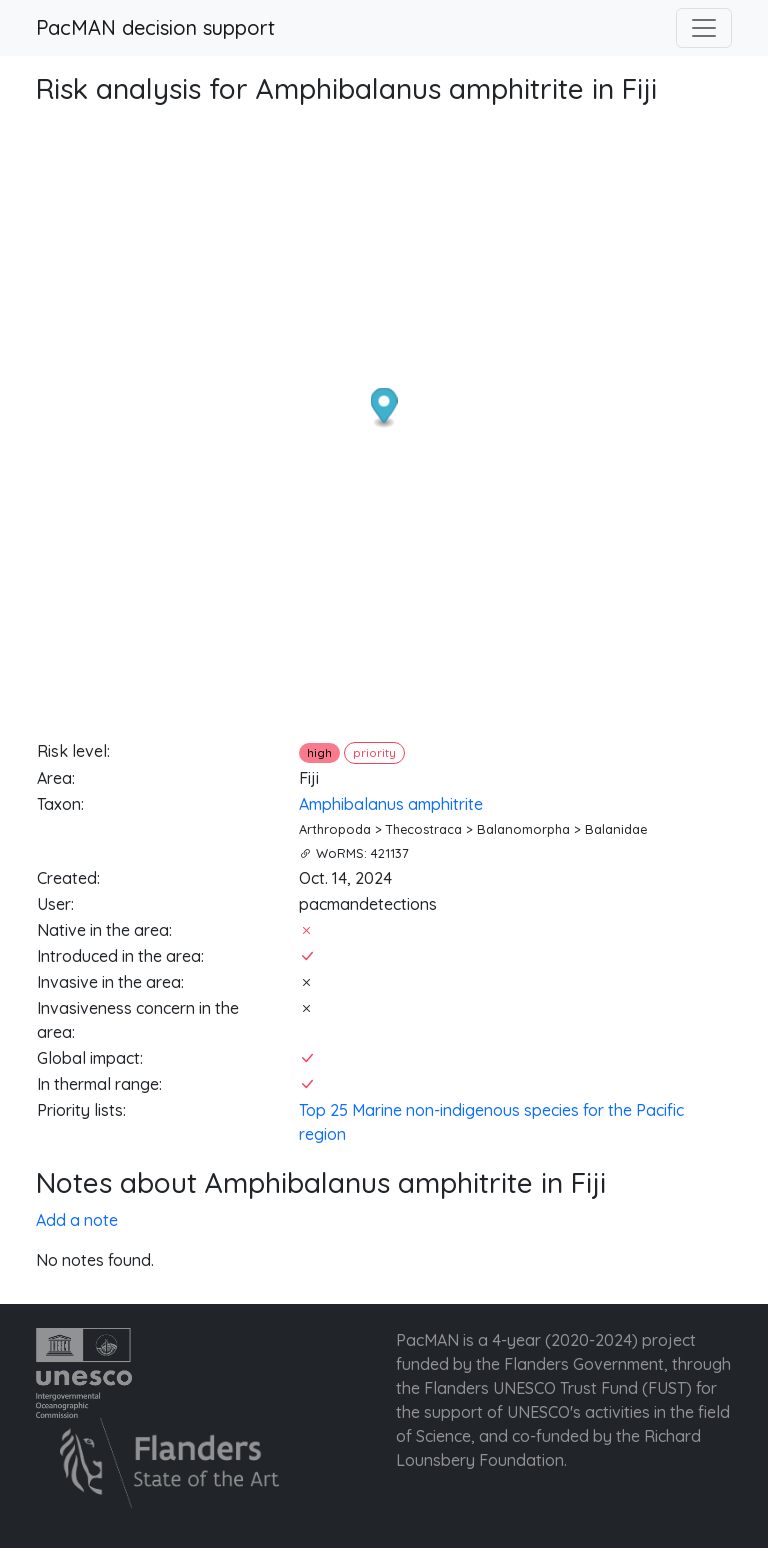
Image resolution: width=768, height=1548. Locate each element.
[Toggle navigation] (704, 28)
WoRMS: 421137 (362, 853)
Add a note (77, 1220)
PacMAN (427, 1340)
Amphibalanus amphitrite (391, 804)
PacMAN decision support (155, 27)
